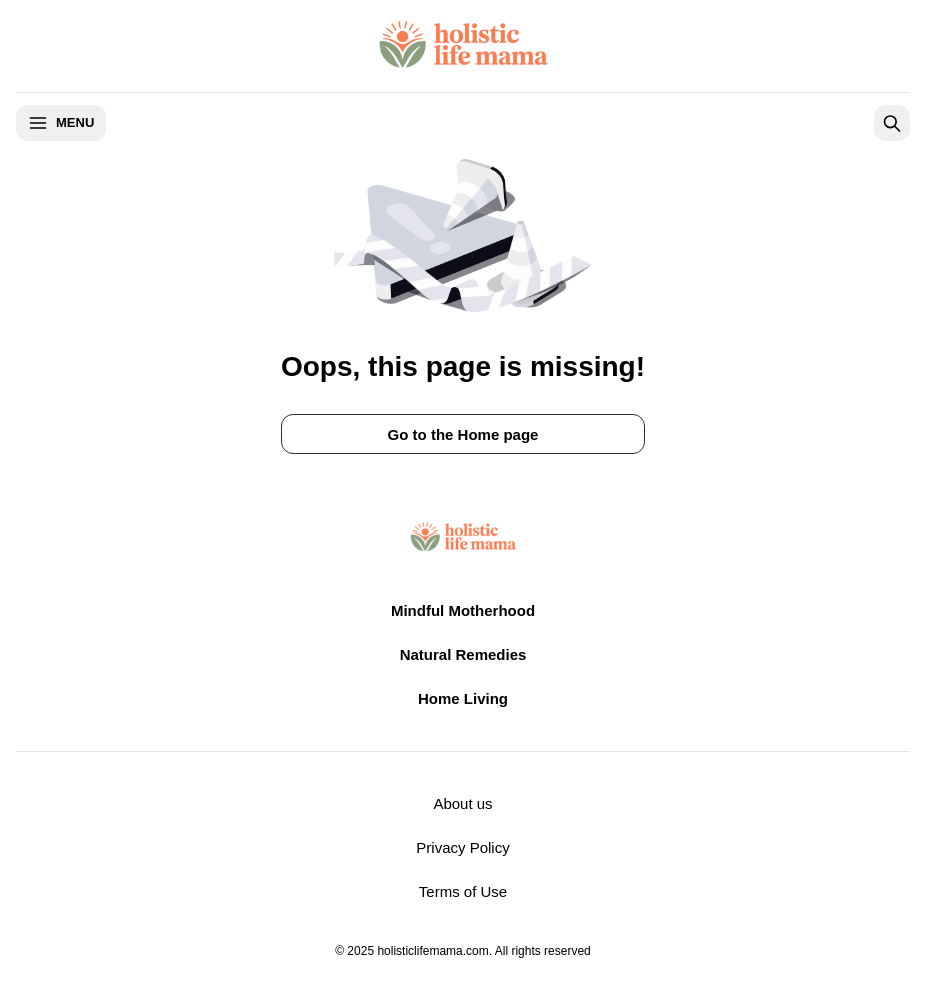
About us (462, 803)
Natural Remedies (463, 654)
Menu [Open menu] (61, 123)
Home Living (463, 698)
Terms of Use (463, 891)
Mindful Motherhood (463, 610)
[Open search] (892, 123)
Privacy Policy (462, 847)
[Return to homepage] (463, 44)
